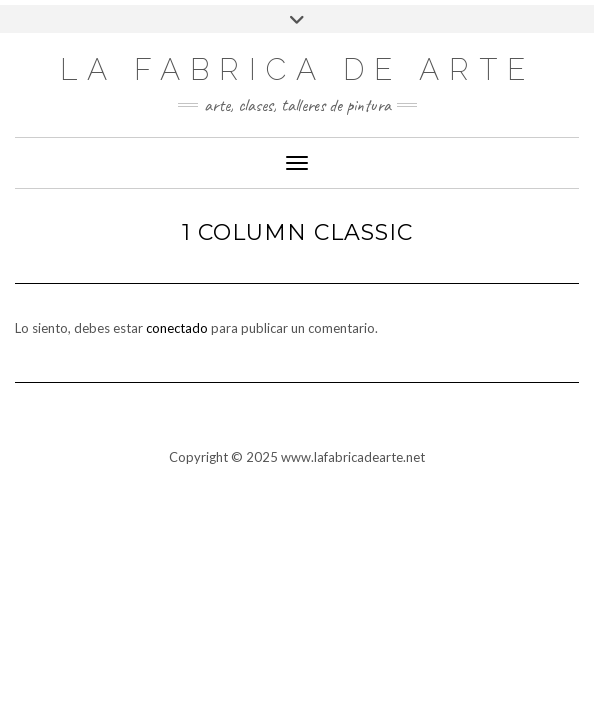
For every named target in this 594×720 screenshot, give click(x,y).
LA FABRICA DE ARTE (297, 69)
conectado (177, 328)
